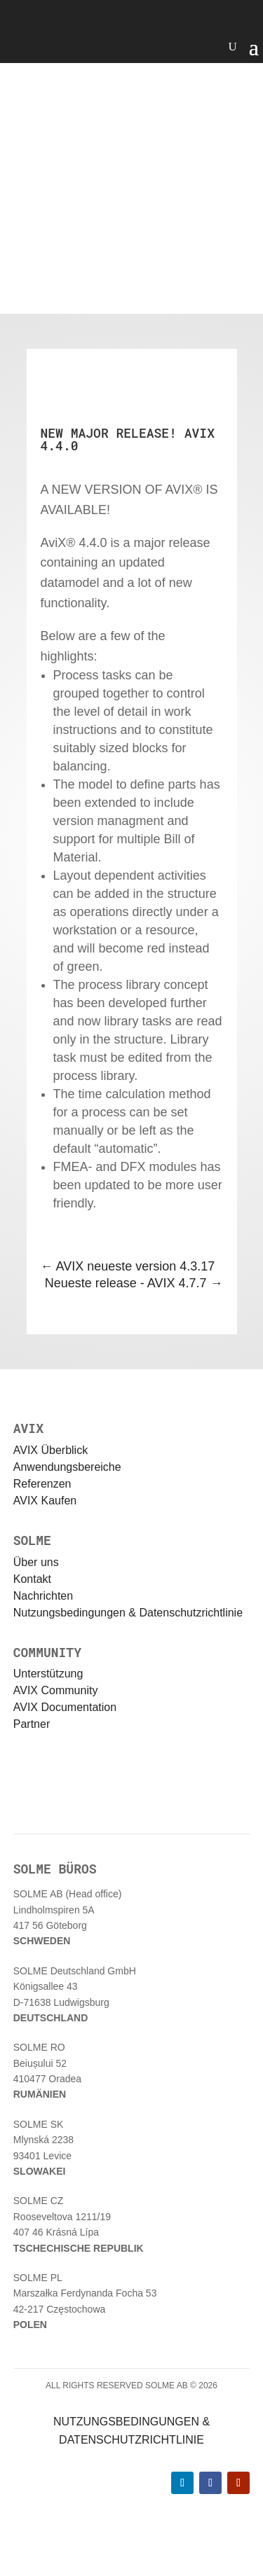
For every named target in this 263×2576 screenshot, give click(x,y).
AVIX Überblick (50, 1450)
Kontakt (32, 1579)
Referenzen (42, 1484)
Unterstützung (48, 1674)
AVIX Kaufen (44, 1501)
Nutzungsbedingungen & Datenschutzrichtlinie (128, 1613)
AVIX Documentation (64, 1707)
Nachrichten (43, 1596)
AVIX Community (55, 1690)
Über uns (36, 1562)
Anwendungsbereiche (67, 1467)
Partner (31, 1724)
